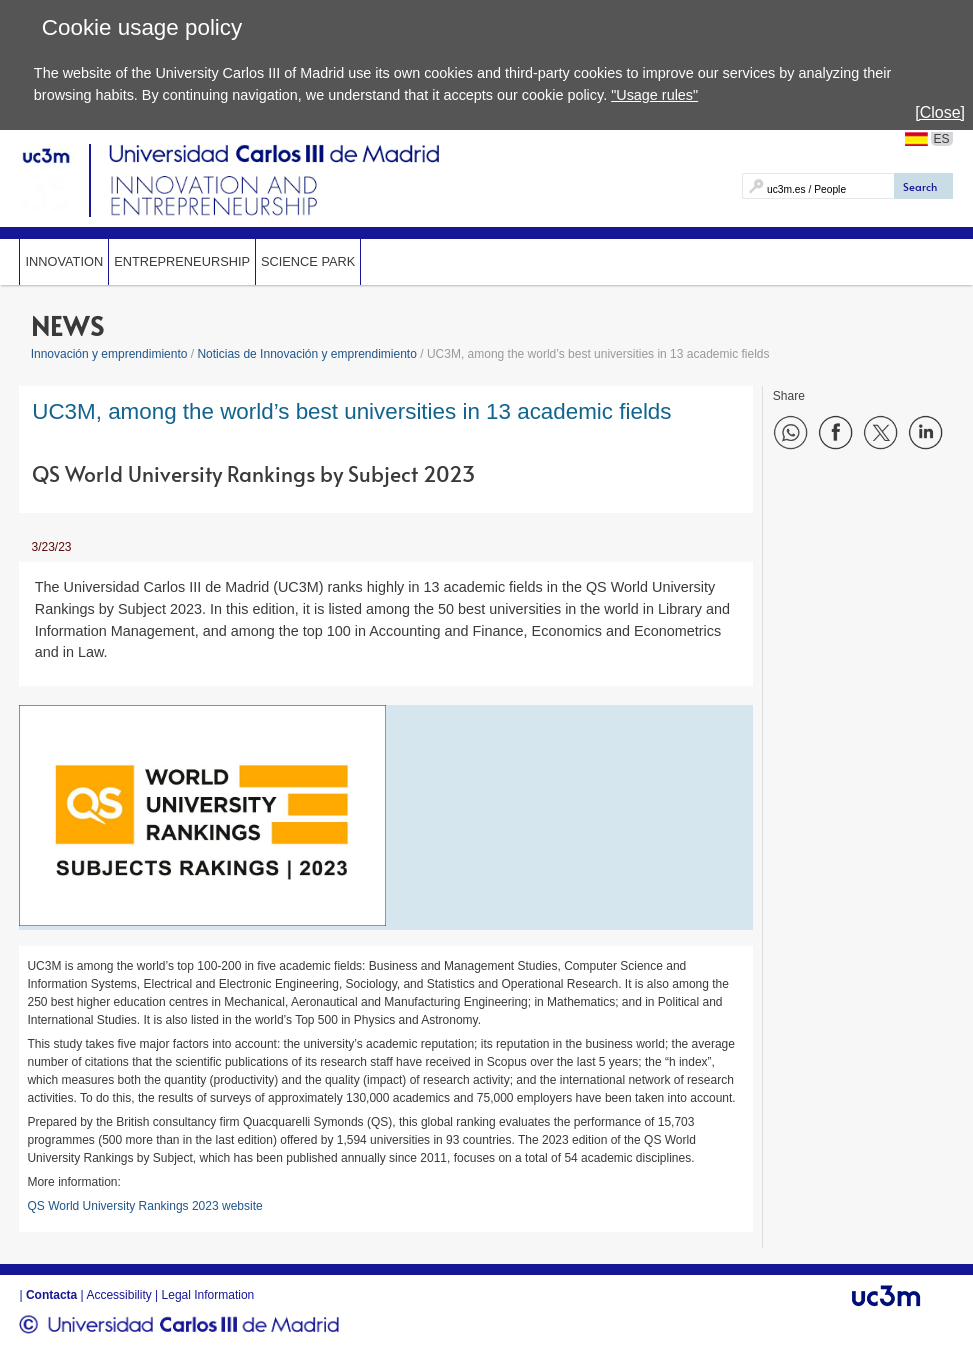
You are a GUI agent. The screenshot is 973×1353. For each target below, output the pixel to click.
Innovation (64, 261)
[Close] (940, 112)
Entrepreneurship (182, 261)
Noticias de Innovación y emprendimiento (306, 354)
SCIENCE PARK (308, 261)
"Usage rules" (654, 95)
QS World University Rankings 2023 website (144, 1206)
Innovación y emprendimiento (109, 354)
